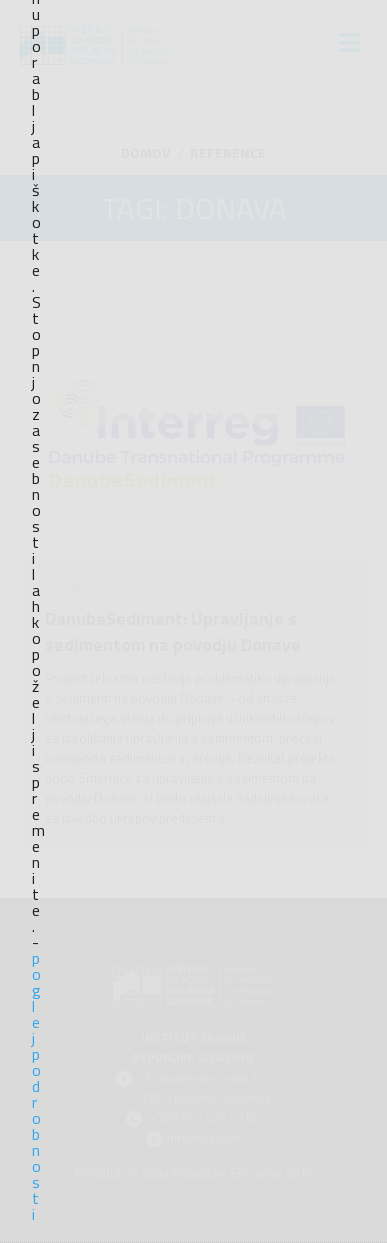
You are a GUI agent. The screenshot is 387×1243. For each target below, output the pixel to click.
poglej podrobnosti (36, 1086)
